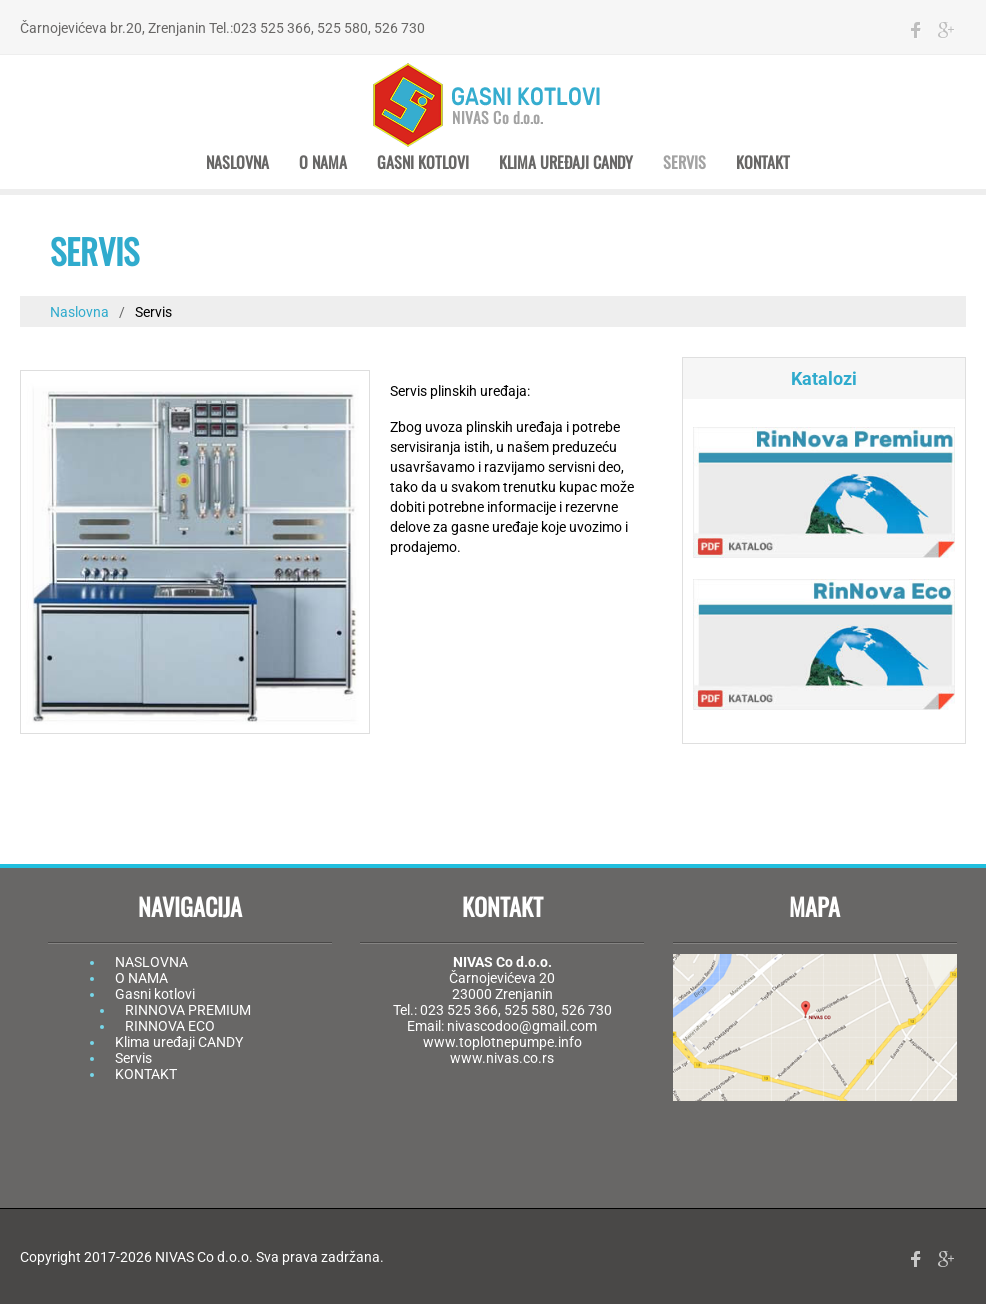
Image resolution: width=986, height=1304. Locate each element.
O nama (323, 162)
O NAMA (141, 978)
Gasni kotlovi (423, 162)
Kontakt (763, 162)
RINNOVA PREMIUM (188, 1010)
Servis (684, 162)
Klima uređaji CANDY (566, 162)
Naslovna (237, 162)
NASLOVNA (151, 962)
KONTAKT (146, 1074)
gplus (946, 30)
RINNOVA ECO (170, 1026)
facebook (916, 30)
